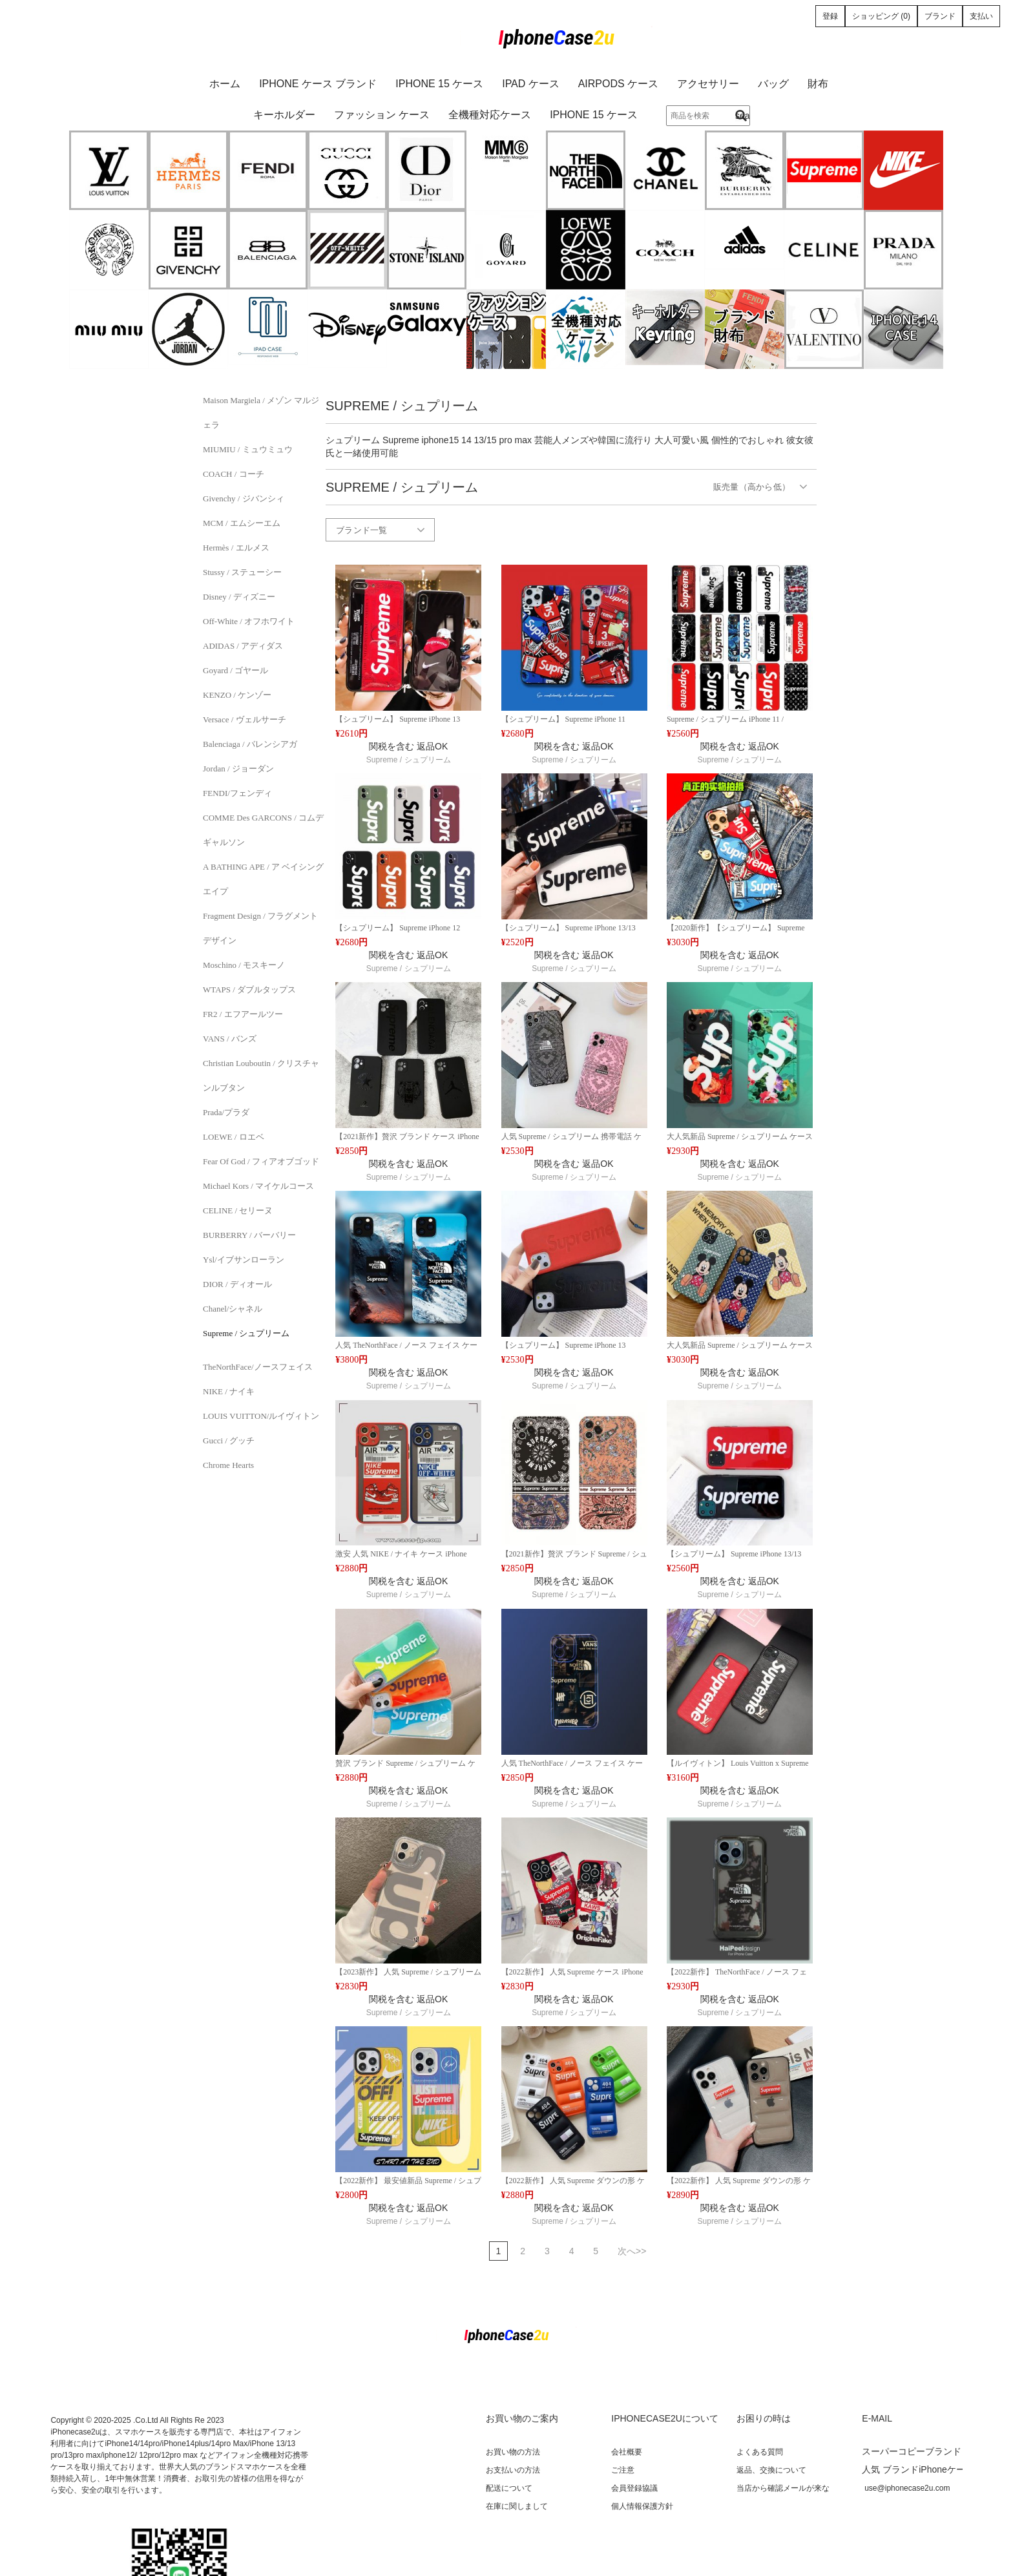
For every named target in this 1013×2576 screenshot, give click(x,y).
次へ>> (632, 2251)
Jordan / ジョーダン (238, 768)
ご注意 (622, 2470)
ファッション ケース (382, 114)
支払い (981, 16)
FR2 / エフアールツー (243, 1014)
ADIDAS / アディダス (243, 646)
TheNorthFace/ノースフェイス (258, 1367)
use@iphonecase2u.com (907, 2488)
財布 (818, 83)
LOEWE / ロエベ (233, 1137)
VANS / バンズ (229, 1038)
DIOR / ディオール (237, 1284)
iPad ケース (530, 83)
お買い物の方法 (513, 2451)
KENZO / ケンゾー (237, 695)
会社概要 (626, 2451)
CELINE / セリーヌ (238, 1210)
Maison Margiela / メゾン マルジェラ (261, 412)
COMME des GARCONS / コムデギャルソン (263, 830)
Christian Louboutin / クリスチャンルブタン (261, 1075)
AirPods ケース (618, 83)
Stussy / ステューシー (242, 572)
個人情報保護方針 (642, 2506)
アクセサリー (708, 83)
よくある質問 (759, 2451)
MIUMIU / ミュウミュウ (248, 449)
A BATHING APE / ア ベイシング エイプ (263, 879)
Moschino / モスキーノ (244, 965)
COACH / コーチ (233, 474)
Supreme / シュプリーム (246, 1333)
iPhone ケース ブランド (318, 83)
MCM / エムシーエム (241, 523)
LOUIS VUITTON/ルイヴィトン (261, 1416)
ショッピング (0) (881, 16)
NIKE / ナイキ (229, 1391)
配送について (509, 2488)
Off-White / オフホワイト (249, 621)
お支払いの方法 (513, 2470)
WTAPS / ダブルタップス (249, 989)
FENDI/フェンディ (237, 793)
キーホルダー (284, 114)
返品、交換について (771, 2470)
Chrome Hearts (228, 1465)
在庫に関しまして (517, 2506)
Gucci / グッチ (229, 1440)
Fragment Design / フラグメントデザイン (260, 928)
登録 (830, 16)
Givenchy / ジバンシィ (243, 498)
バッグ (773, 83)
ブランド (940, 16)
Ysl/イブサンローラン (243, 1259)
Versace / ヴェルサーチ (244, 719)
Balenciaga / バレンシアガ (250, 744)
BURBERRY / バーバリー (249, 1235)
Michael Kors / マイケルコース (258, 1186)
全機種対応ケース (489, 114)
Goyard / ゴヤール (235, 670)
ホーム (224, 83)
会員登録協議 (634, 2488)
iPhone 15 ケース (439, 83)
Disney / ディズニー (239, 597)
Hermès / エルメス (236, 547)
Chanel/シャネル (232, 1309)
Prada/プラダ (226, 1112)
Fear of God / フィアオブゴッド (261, 1161)
